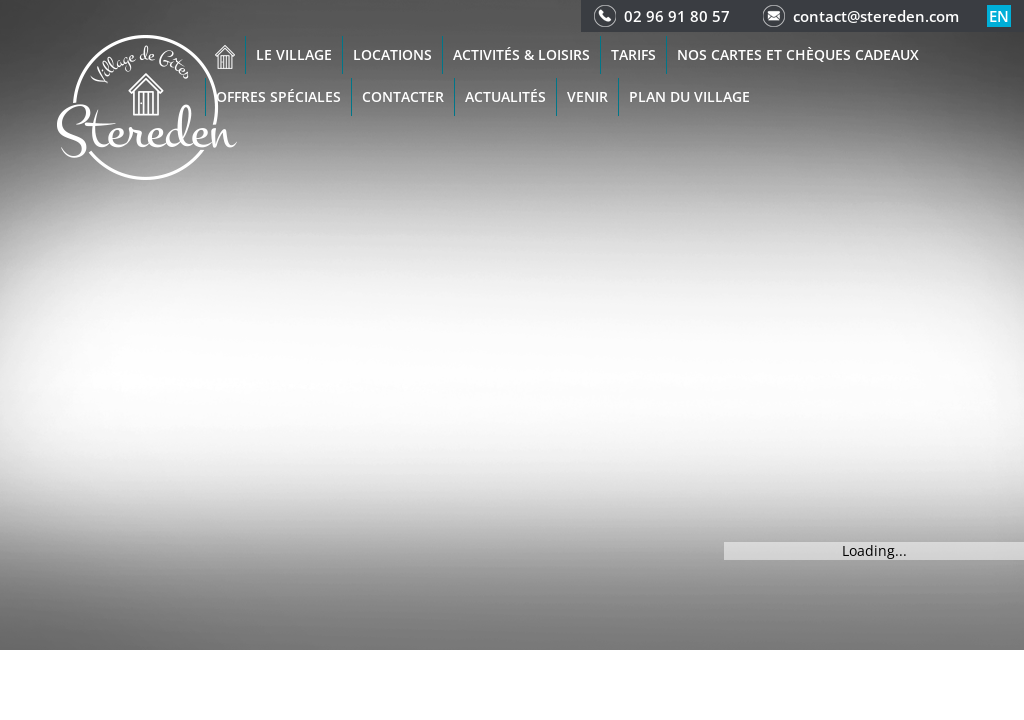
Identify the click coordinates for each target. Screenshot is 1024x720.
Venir (587, 96)
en (999, 16)
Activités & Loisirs (521, 54)
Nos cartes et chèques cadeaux (798, 54)
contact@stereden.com (876, 16)
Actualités (505, 96)
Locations (392, 54)
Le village (294, 54)
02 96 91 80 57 (677, 16)
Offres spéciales (278, 96)
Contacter (403, 96)
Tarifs (633, 54)
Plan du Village (689, 96)
